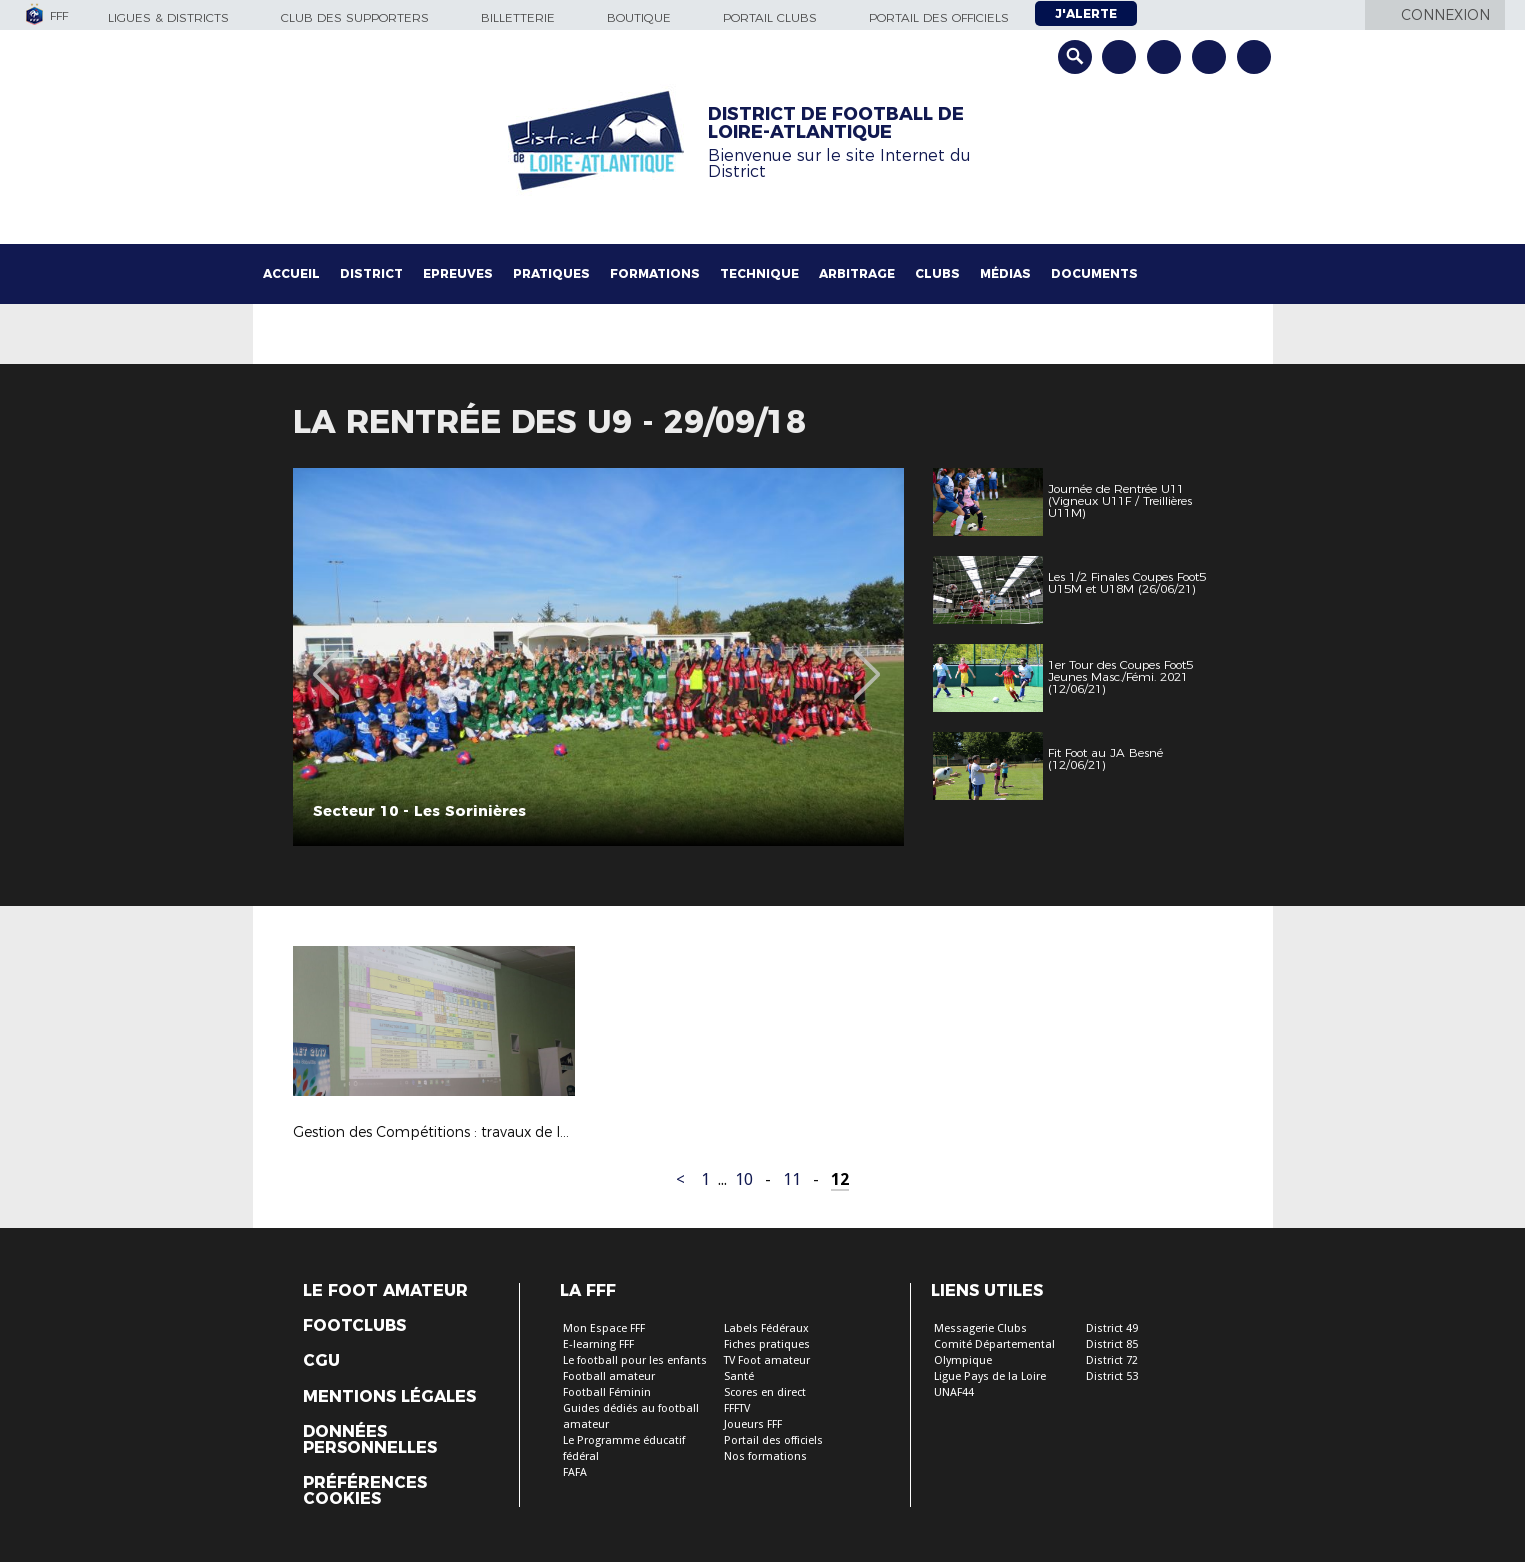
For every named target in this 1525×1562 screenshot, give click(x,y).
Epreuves (458, 273)
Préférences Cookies (365, 1491)
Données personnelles (370, 1440)
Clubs (937, 273)
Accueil (291, 273)
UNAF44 (954, 1392)
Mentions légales (389, 1397)
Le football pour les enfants (635, 1360)
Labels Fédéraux (766, 1328)
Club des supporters (355, 17)
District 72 (1112, 1360)
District (371, 273)
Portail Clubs (770, 17)
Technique (759, 273)
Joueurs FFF (753, 1424)
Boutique (639, 17)
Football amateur (609, 1376)
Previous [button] (325, 660)
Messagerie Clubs (980, 1328)
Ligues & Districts (168, 17)
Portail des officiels (939, 17)
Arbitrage (857, 273)
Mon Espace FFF (604, 1328)
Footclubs (354, 1326)
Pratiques (551, 273)
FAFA (575, 1472)
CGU (321, 1361)
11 (792, 1179)
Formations (655, 273)
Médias (1005, 273)
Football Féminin (607, 1392)
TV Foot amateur (767, 1360)
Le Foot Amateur (385, 1291)
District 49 (1112, 1328)
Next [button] (866, 660)
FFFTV (737, 1408)
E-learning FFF (598, 1344)
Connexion (1445, 15)
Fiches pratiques (767, 1344)
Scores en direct (765, 1392)
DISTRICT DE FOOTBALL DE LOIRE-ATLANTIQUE (836, 123)
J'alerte (1086, 13)
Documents (1094, 273)
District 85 (1112, 1344)
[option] (598, 657)
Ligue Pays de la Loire (990, 1376)
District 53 (1112, 1376)
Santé (739, 1376)
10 (744, 1179)
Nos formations (765, 1456)
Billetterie (518, 17)
